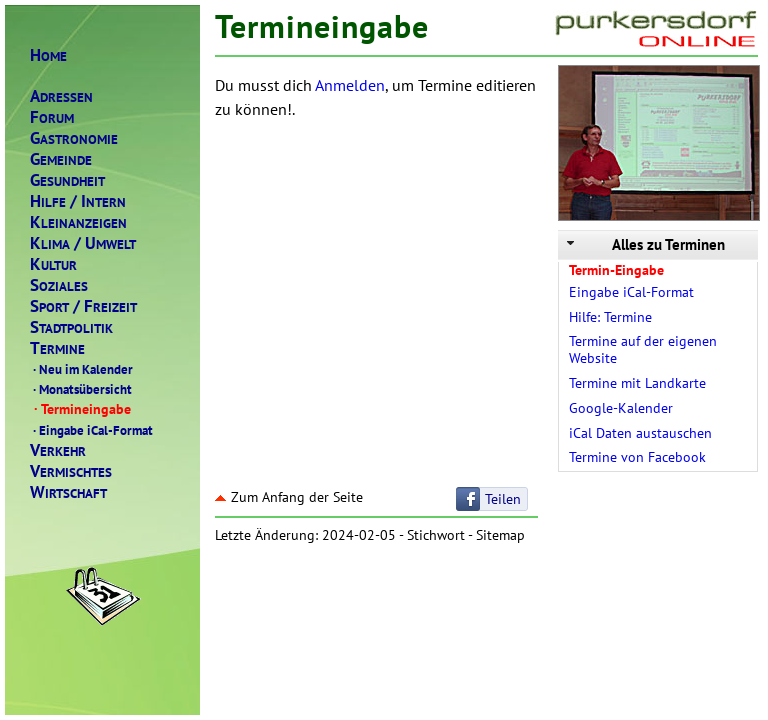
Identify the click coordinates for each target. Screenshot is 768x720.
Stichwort (436, 535)
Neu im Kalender (81, 369)
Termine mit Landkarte (637, 383)
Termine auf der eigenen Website (643, 349)
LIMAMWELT (83, 243)
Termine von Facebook (637, 457)
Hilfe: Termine (610, 317)
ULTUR (53, 264)
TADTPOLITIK (71, 327)
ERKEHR (58, 450)
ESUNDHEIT (67, 180)
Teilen (503, 499)
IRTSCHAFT (68, 492)
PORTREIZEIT (83, 306)
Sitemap (500, 535)
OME (48, 55)
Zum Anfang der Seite (289, 497)
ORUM (52, 117)
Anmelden (350, 85)
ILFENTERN (78, 201)
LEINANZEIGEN (78, 222)
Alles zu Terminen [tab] (644, 244)
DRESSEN (61, 96)
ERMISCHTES (71, 471)
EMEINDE (61, 159)
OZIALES (59, 285)
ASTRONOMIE (74, 138)
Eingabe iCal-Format (91, 430)
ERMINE (57, 348)
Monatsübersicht (81, 389)
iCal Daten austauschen (640, 433)
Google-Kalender (621, 408)
